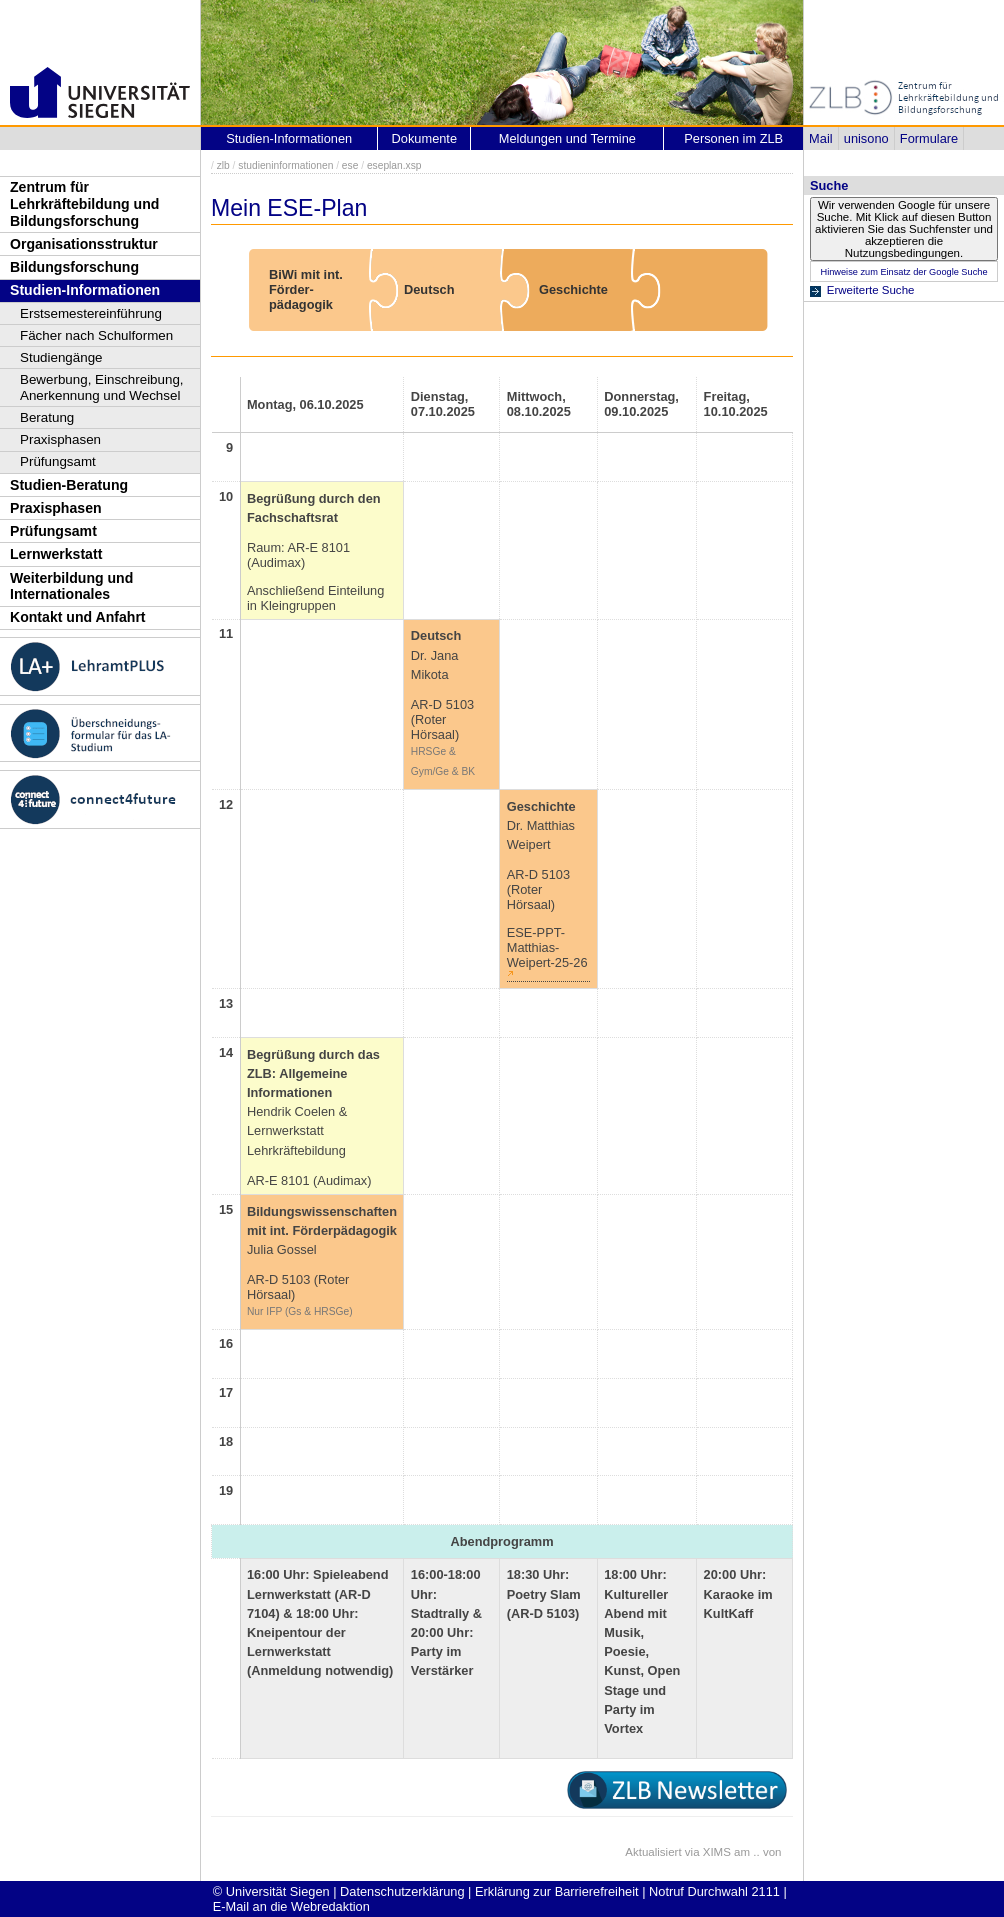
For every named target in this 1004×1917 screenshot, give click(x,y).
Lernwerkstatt (56, 554)
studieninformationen (285, 165)
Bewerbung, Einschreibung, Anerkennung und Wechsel (102, 387)
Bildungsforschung (74, 267)
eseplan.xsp (394, 165)
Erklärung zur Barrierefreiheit (557, 1891)
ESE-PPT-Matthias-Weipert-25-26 (547, 947)
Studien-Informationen (85, 290)
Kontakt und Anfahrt (78, 617)
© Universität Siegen (271, 1891)
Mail (820, 138)
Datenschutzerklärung (402, 1891)
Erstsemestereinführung (91, 313)
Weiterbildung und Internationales (71, 586)
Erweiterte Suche (871, 290)
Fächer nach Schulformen (96, 335)
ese (350, 165)
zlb (223, 165)
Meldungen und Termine (567, 138)
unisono (866, 138)
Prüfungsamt (58, 461)
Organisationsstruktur (84, 244)
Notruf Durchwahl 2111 (714, 1891)
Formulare (929, 138)
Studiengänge (61, 357)
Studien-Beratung (69, 485)
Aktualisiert (653, 1852)
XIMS (717, 1852)
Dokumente (424, 138)
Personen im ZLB (733, 138)
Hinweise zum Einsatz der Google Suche (903, 272)
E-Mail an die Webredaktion (291, 1906)
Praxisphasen (60, 439)
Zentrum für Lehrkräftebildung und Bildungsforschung (84, 203)
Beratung (47, 417)
